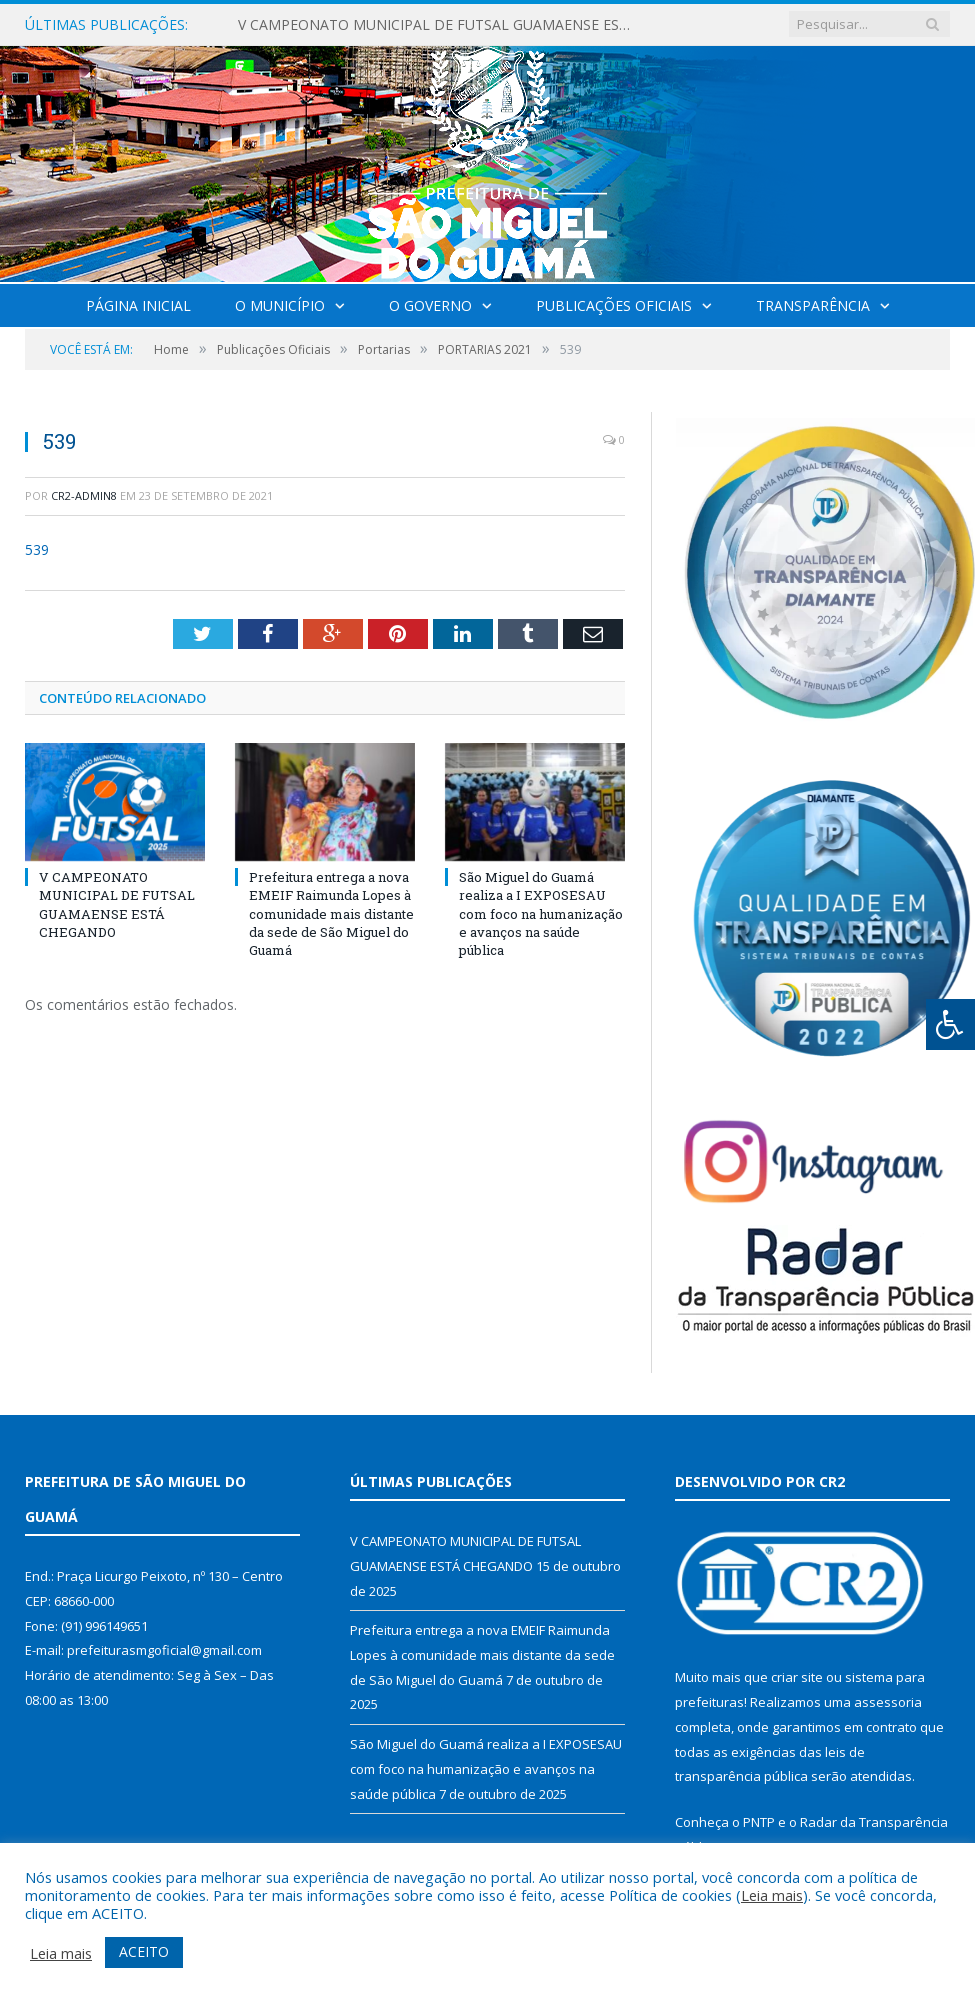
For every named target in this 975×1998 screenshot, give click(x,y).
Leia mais (772, 1895)
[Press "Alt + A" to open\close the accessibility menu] (950, 1024)
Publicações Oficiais (614, 305)
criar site (797, 1677)
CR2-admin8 (84, 495)
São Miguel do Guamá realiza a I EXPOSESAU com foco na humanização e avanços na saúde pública (541, 913)
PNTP (759, 1822)
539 (37, 549)
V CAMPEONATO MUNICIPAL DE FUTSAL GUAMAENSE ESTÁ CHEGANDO (443, 25)
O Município (280, 305)
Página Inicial (138, 305)
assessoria (888, 1702)
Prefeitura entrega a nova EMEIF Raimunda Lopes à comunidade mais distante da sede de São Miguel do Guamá (331, 913)
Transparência (813, 305)
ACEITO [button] (144, 1951)
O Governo (430, 305)
